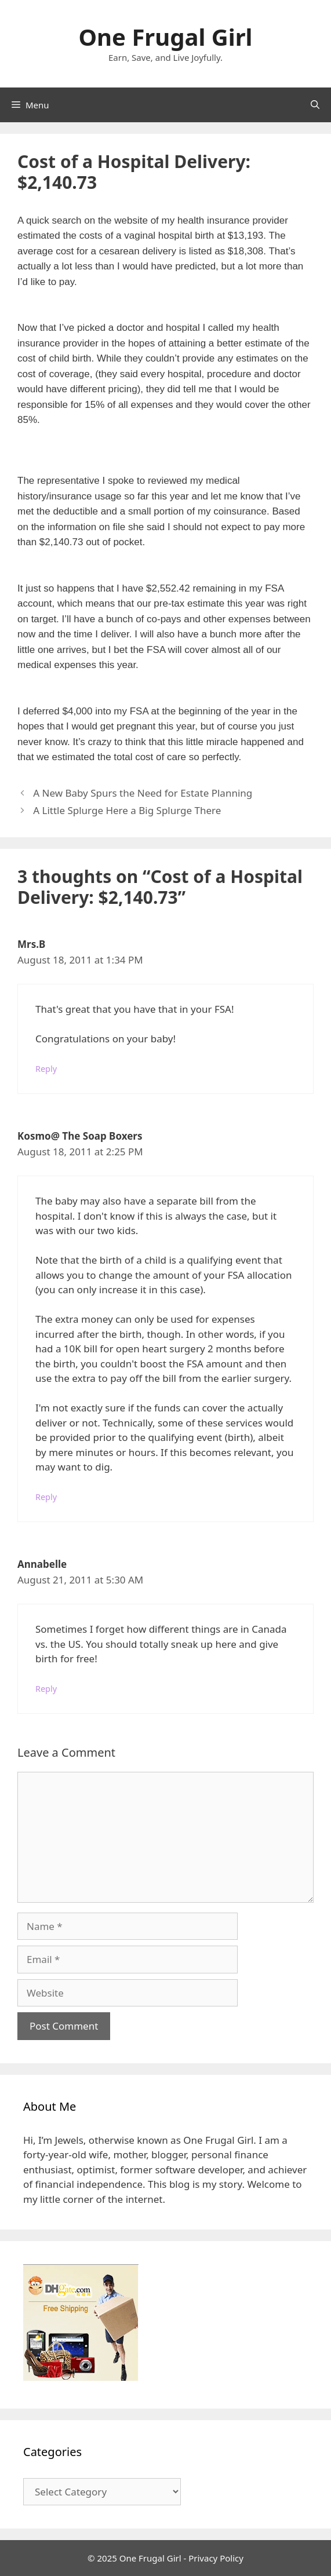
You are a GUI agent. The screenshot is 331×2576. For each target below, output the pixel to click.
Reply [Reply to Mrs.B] (46, 1068)
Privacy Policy (215, 2558)
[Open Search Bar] (315, 104)
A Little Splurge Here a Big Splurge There (127, 810)
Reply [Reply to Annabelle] (46, 1688)
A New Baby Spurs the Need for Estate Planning (142, 793)
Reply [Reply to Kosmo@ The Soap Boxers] (46, 1496)
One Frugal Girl (165, 37)
